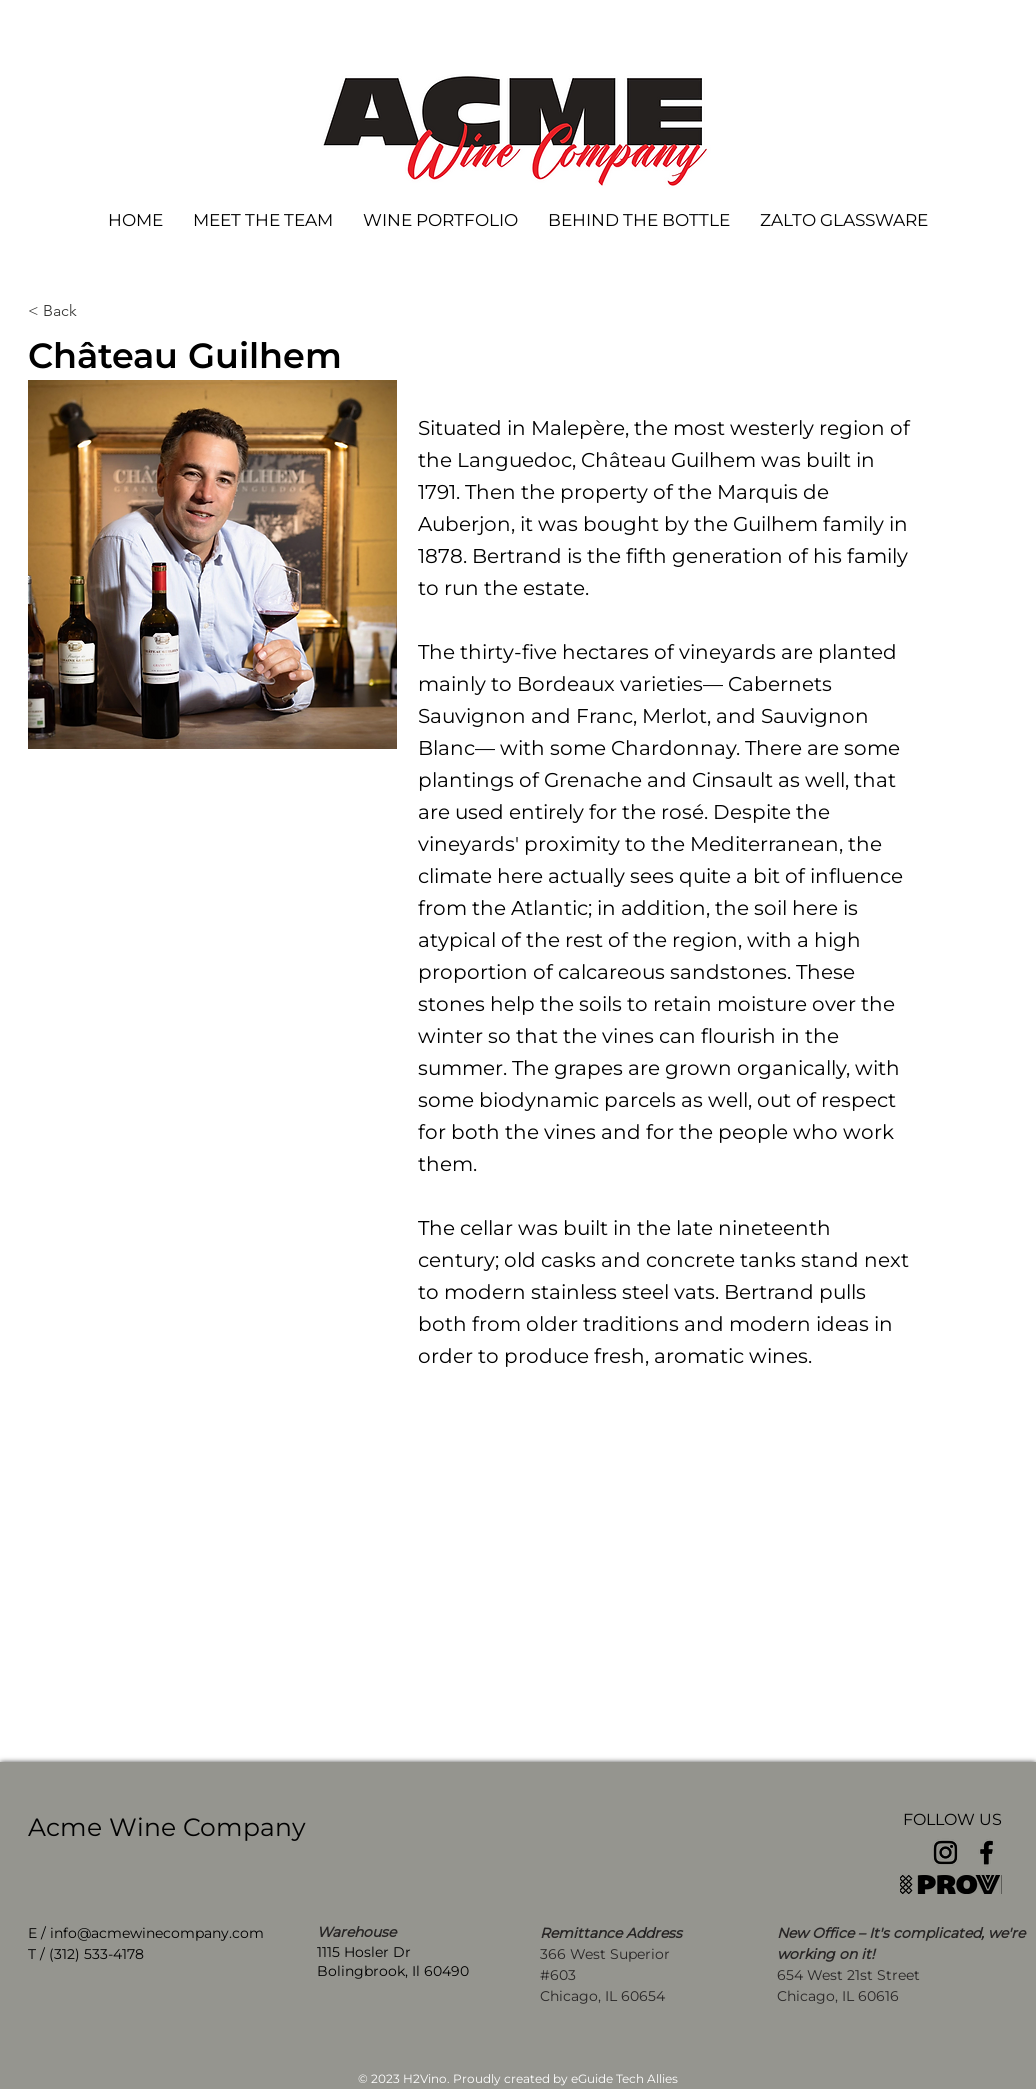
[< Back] (94, 311)
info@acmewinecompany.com (157, 1933)
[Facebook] (986, 1852)
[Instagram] (945, 1852)
